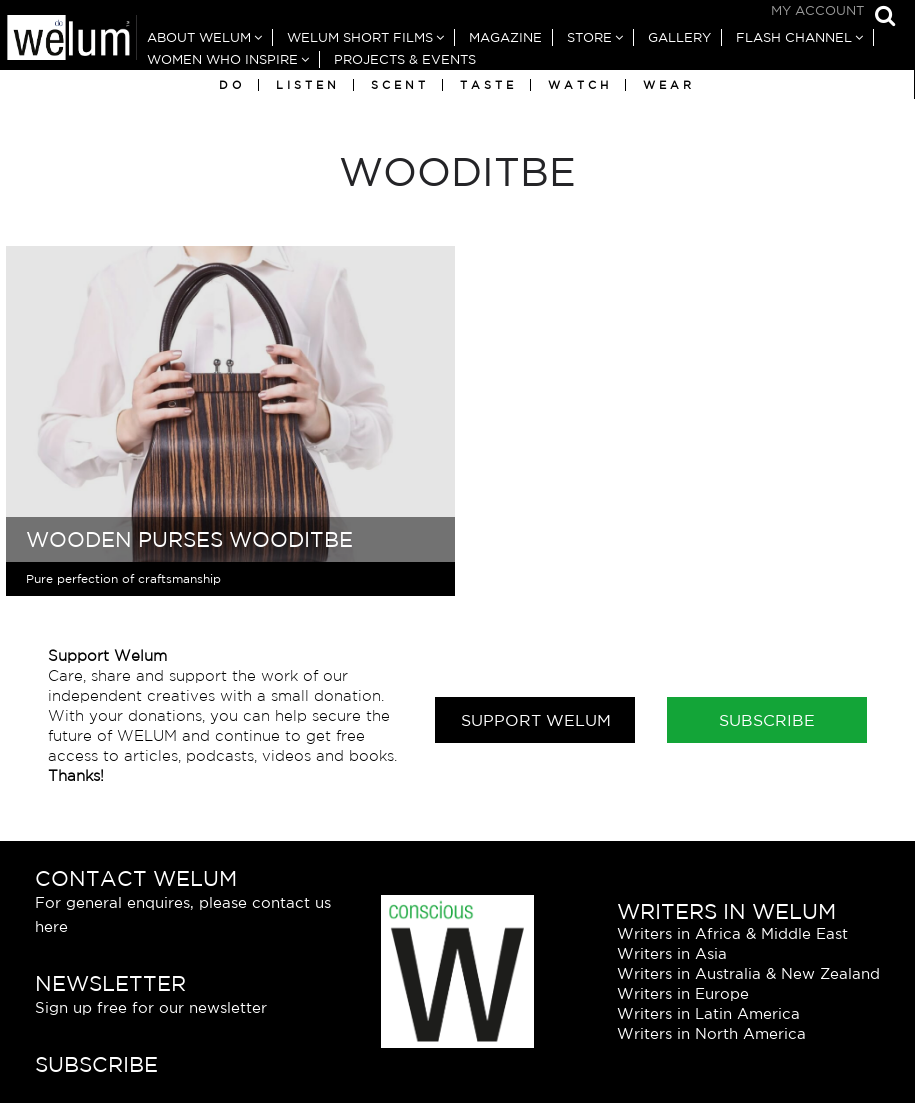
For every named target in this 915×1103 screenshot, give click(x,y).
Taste (488, 85)
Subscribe (767, 720)
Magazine (505, 37)
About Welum (199, 37)
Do (232, 85)
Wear (669, 85)
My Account (817, 10)
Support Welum (536, 720)
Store (589, 37)
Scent (400, 85)
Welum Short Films (360, 37)
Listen (308, 85)
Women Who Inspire (222, 59)
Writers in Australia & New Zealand (748, 973)
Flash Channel (794, 37)
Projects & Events (405, 59)
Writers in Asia (672, 953)
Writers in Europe (683, 993)
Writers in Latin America (708, 1013)
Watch (580, 85)
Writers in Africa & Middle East (732, 933)
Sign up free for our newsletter (151, 1007)
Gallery (679, 37)
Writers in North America (711, 1033)
